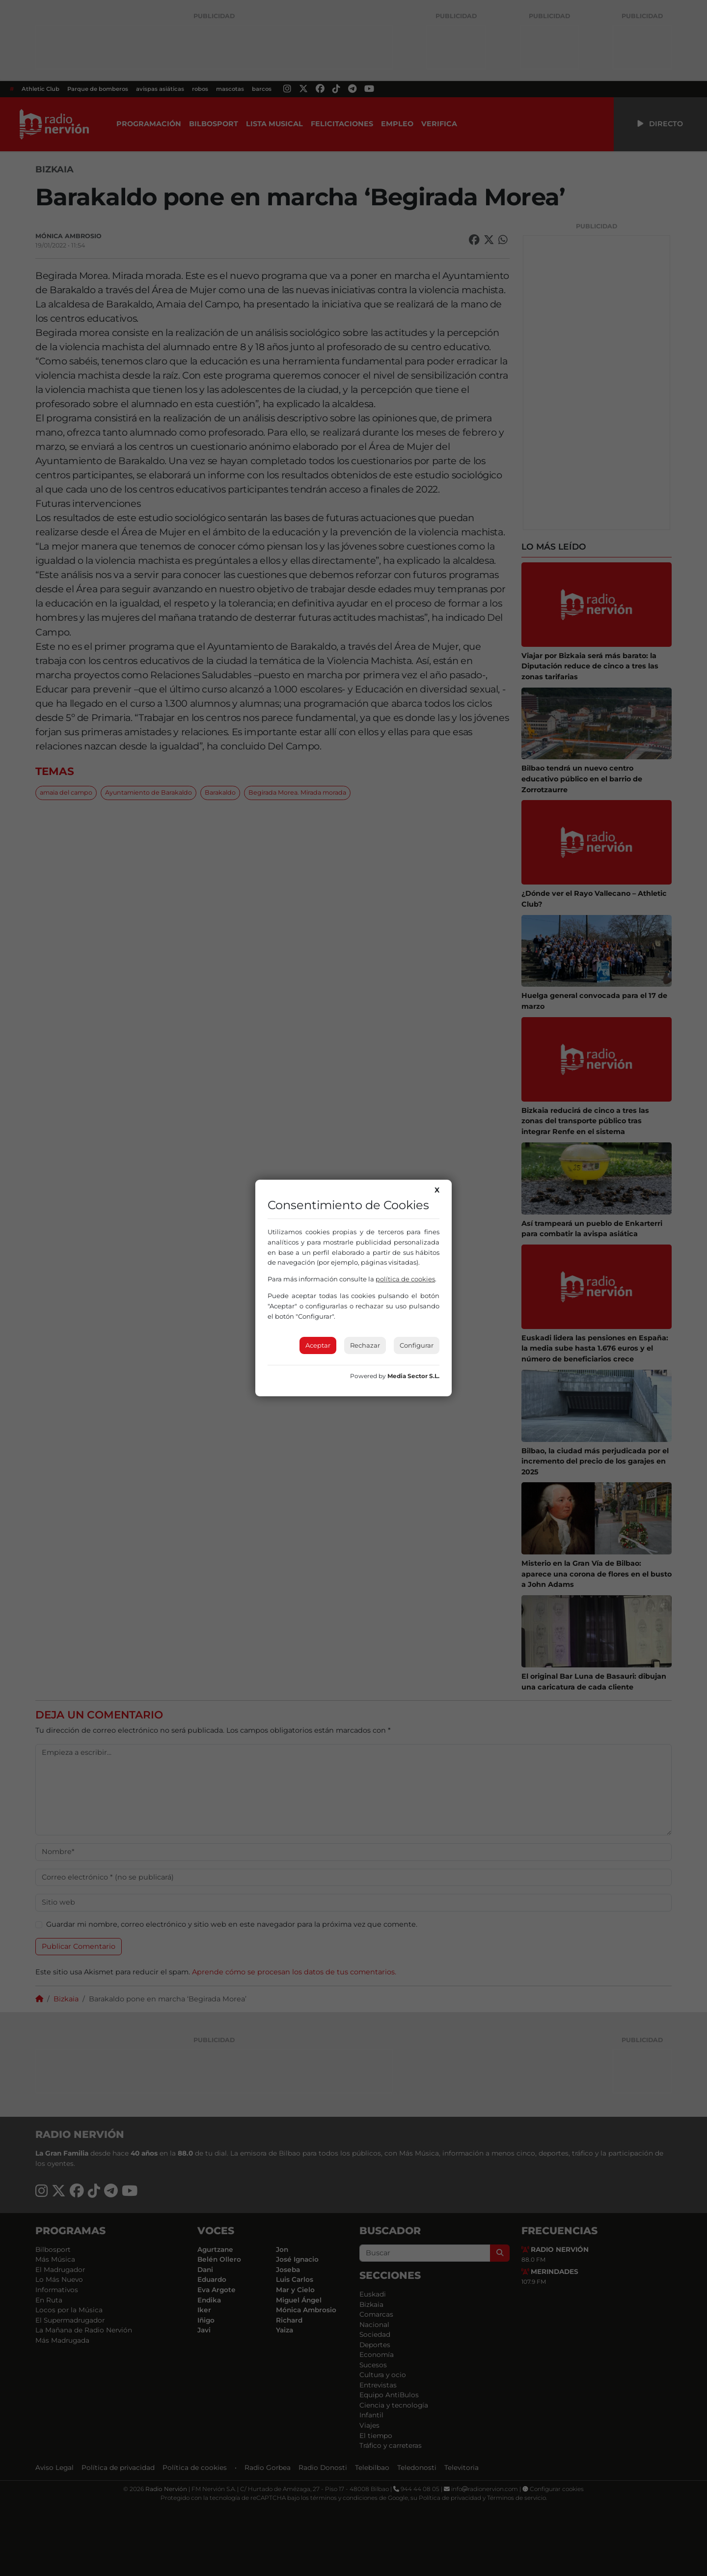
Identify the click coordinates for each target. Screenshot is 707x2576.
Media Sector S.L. (413, 1376)
